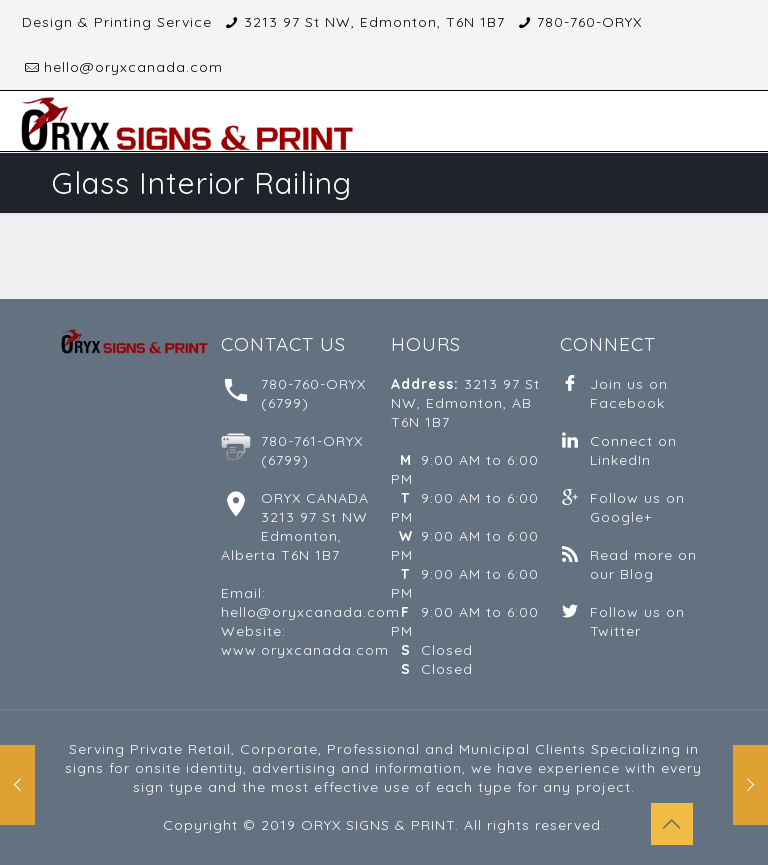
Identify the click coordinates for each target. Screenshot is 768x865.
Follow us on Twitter (637, 621)
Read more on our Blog (643, 564)
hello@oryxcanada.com (133, 67)
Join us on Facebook (629, 393)
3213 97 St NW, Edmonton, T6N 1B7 (374, 22)
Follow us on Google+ (637, 507)
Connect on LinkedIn (633, 450)
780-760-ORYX (589, 22)
